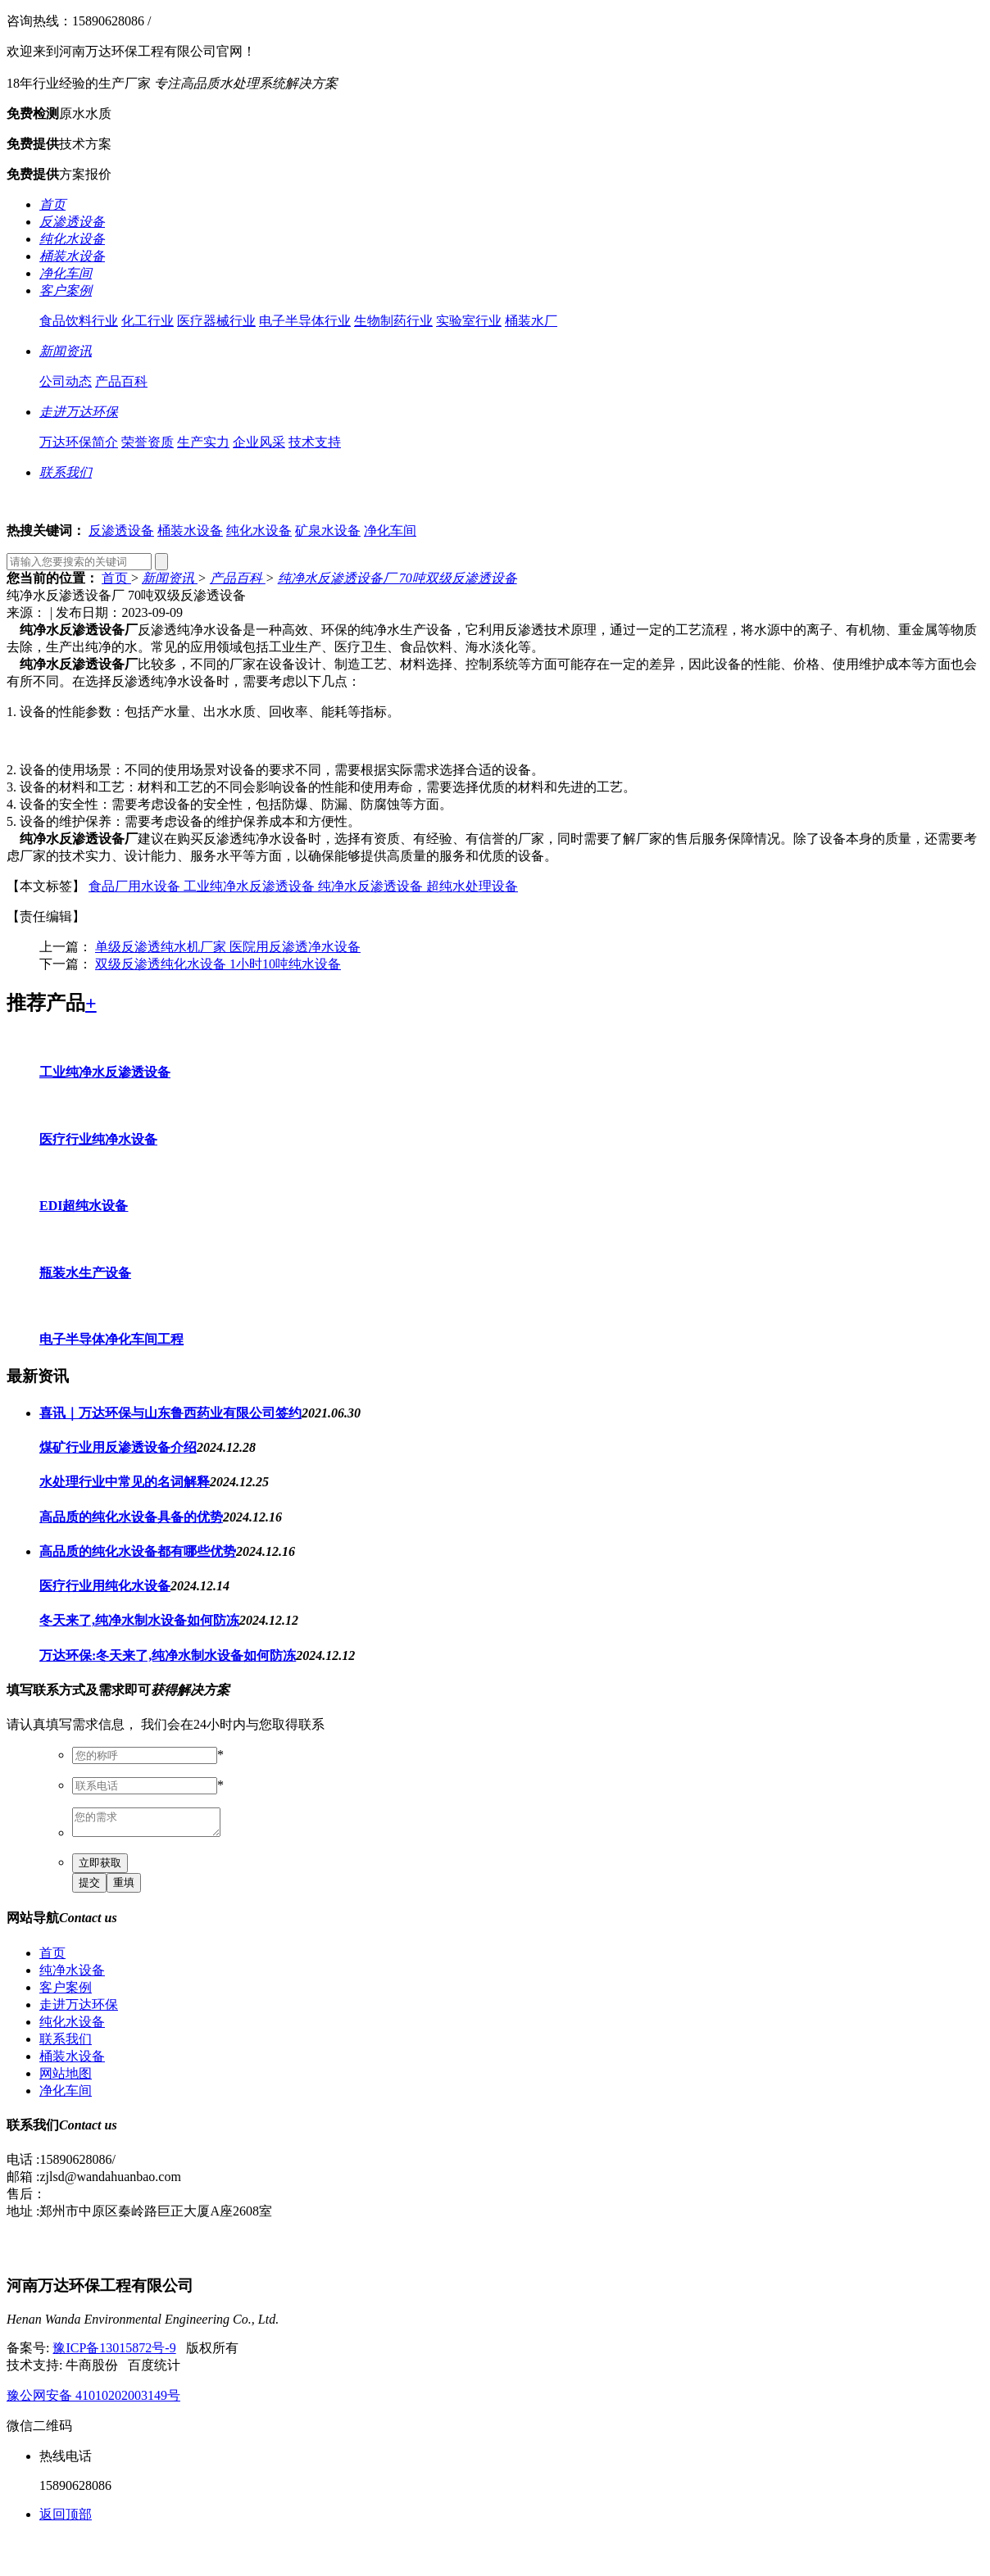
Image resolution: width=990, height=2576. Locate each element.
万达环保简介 (78, 442)
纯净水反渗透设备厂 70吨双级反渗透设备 (397, 578)
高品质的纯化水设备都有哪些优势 (137, 1551)
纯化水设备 (259, 530)
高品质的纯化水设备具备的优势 (131, 1517)
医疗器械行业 (216, 321)
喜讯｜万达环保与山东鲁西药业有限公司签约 (170, 1413)
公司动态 (65, 381)
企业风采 (259, 442)
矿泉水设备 (328, 530)
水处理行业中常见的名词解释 (124, 1482)
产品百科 (121, 381)
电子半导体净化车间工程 (111, 1339)
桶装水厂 (531, 321)
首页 (116, 578)
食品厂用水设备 (136, 886)
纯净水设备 (72, 1975)
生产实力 (203, 442)
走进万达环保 (78, 2009)
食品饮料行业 (78, 321)
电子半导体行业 (305, 321)
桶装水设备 (190, 530)
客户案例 (65, 1992)
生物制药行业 (393, 321)
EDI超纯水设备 (83, 1206)
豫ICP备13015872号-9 (113, 2353)
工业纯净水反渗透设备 (251, 886)
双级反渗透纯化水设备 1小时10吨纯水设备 (218, 964)
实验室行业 (469, 321)
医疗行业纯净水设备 (98, 1139)
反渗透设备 (121, 530)
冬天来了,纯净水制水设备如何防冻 (139, 1620)
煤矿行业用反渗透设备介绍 (118, 1447)
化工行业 (147, 321)
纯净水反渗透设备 (372, 886)
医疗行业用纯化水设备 (104, 1586)
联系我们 (65, 2044)
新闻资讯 (170, 578)
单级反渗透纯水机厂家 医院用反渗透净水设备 (228, 947)
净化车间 (390, 530)
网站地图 (65, 2078)
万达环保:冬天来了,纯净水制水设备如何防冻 (167, 1655)
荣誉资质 (147, 442)
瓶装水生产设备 (85, 1273)
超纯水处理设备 (472, 886)
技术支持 (314, 442)
